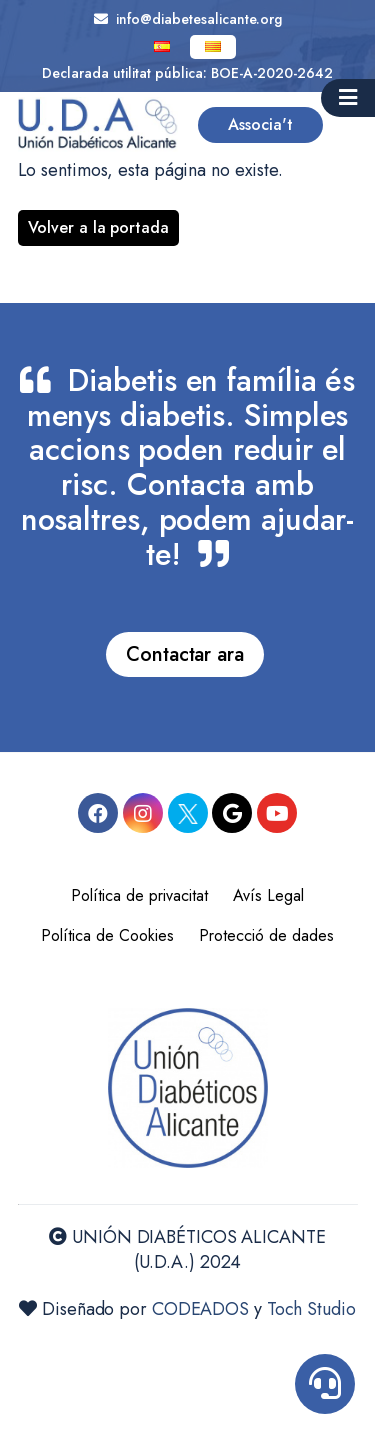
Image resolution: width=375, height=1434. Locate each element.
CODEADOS (200, 1309)
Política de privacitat (139, 895)
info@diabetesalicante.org (188, 19)
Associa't (260, 124)
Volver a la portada (98, 227)
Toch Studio (311, 1309)
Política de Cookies (107, 935)
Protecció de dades (266, 935)
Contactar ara (185, 654)
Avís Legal (268, 895)
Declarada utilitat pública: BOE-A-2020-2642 (187, 73)
